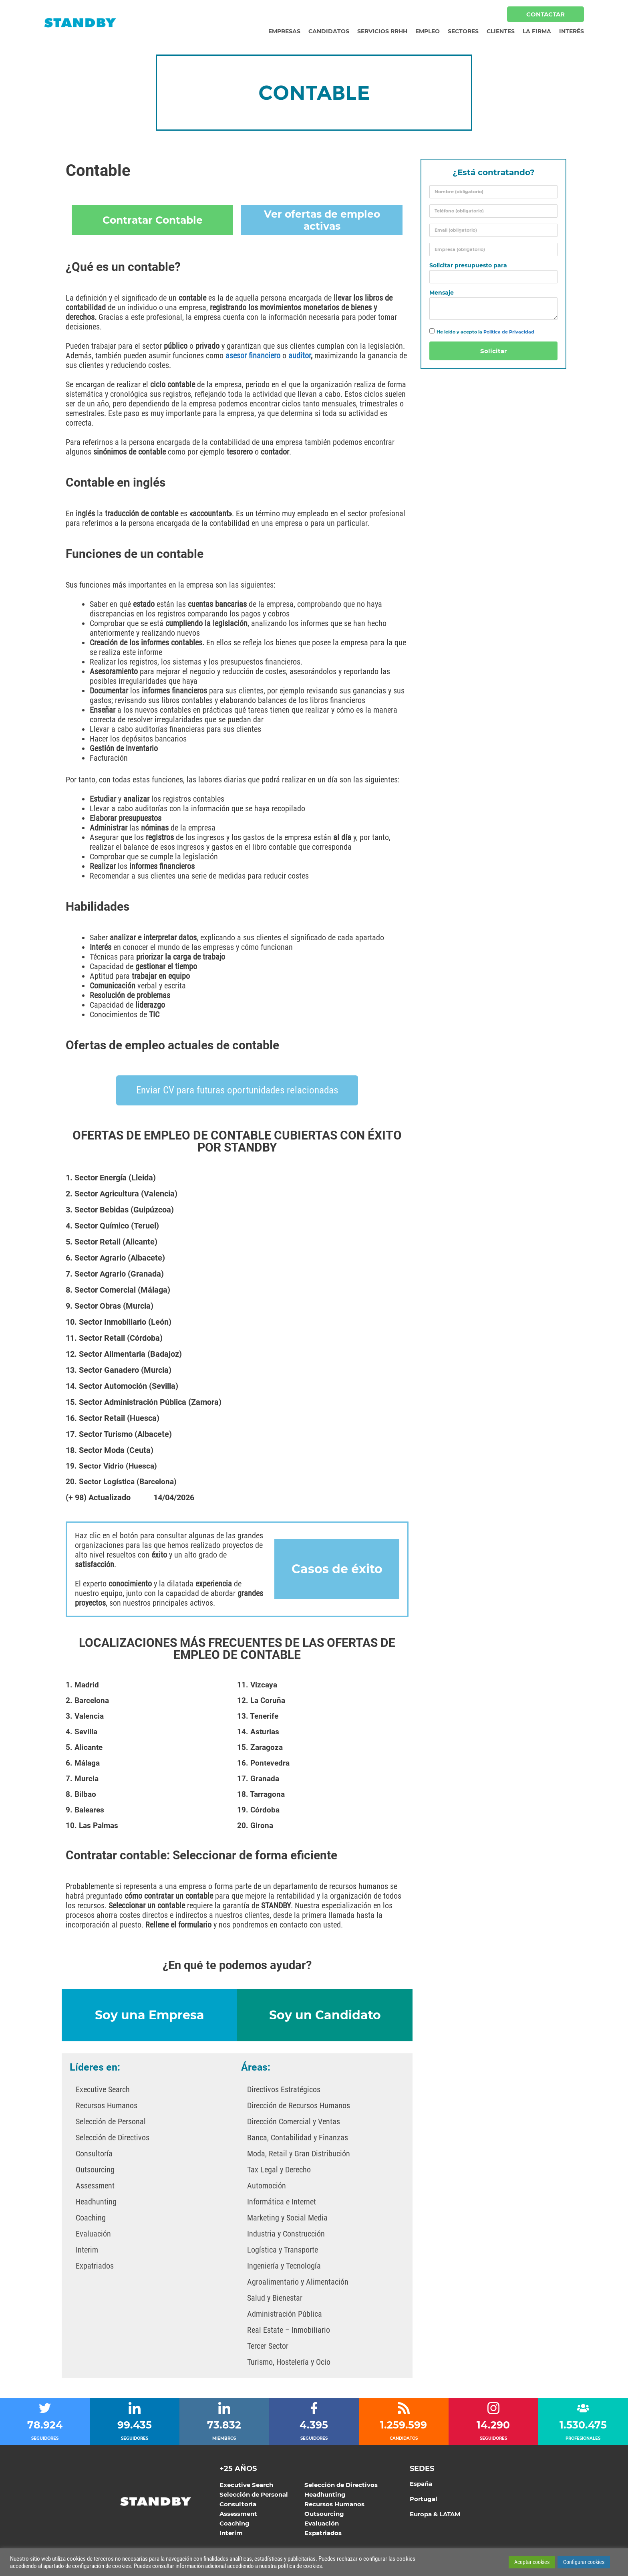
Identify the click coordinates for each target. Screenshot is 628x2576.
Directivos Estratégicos (283, 2088)
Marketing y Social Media (287, 2217)
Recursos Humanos (106, 2104)
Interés (571, 31)
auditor (299, 355)
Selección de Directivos (112, 2137)
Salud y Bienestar (274, 2297)
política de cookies (300, 2566)
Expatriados (95, 2265)
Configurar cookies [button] (583, 2562)
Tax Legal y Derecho (279, 2169)
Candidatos (328, 31)
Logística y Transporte (282, 2249)
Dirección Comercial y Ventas (293, 2120)
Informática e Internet (281, 2201)
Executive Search (103, 2088)
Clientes (501, 31)
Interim (87, 2249)
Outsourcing (95, 2169)
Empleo (427, 31)
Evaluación (93, 2233)
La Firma (537, 31)
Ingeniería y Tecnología (284, 2265)
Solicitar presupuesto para (468, 265)
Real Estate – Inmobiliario (288, 2329)
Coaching (91, 2217)
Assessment (95, 2185)
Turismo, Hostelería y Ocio (288, 2361)
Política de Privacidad (508, 332)
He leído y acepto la (485, 332)
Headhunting (96, 2201)
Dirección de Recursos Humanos (298, 2104)
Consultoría (94, 2153)
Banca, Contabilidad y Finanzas (297, 2137)
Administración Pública (284, 2313)
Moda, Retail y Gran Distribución (298, 2153)
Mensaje (441, 292)
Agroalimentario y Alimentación (297, 2281)
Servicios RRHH (382, 31)
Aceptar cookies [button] (532, 2562)
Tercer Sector (267, 2345)
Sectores (463, 31)
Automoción (266, 2185)
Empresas (284, 31)
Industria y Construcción (286, 2233)
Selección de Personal (111, 2120)
